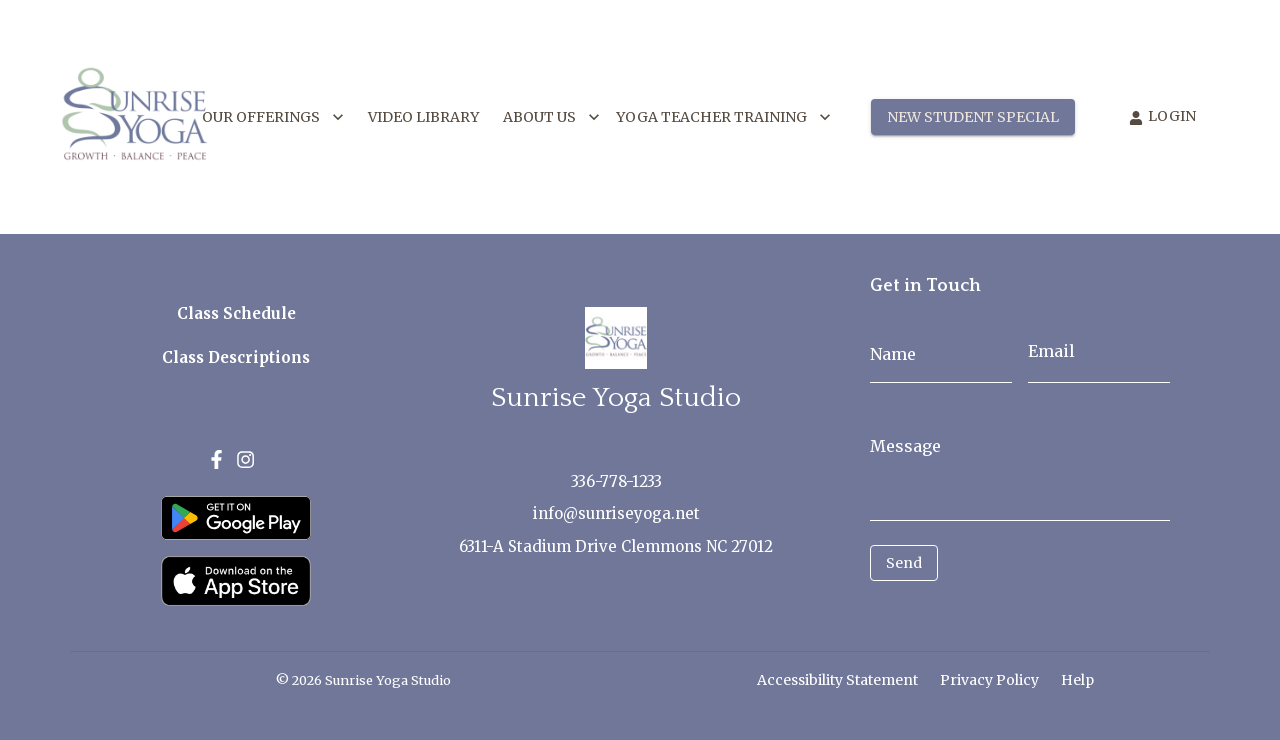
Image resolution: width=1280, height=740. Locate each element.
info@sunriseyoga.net (616, 513)
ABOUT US (551, 117)
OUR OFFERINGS (273, 117)
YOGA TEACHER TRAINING (723, 117)
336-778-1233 (616, 481)
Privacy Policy (989, 680)
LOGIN (1162, 116)
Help (1077, 680)
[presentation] (959, 611)
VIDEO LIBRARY (423, 117)
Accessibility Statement (837, 680)
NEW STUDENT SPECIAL (973, 117)
